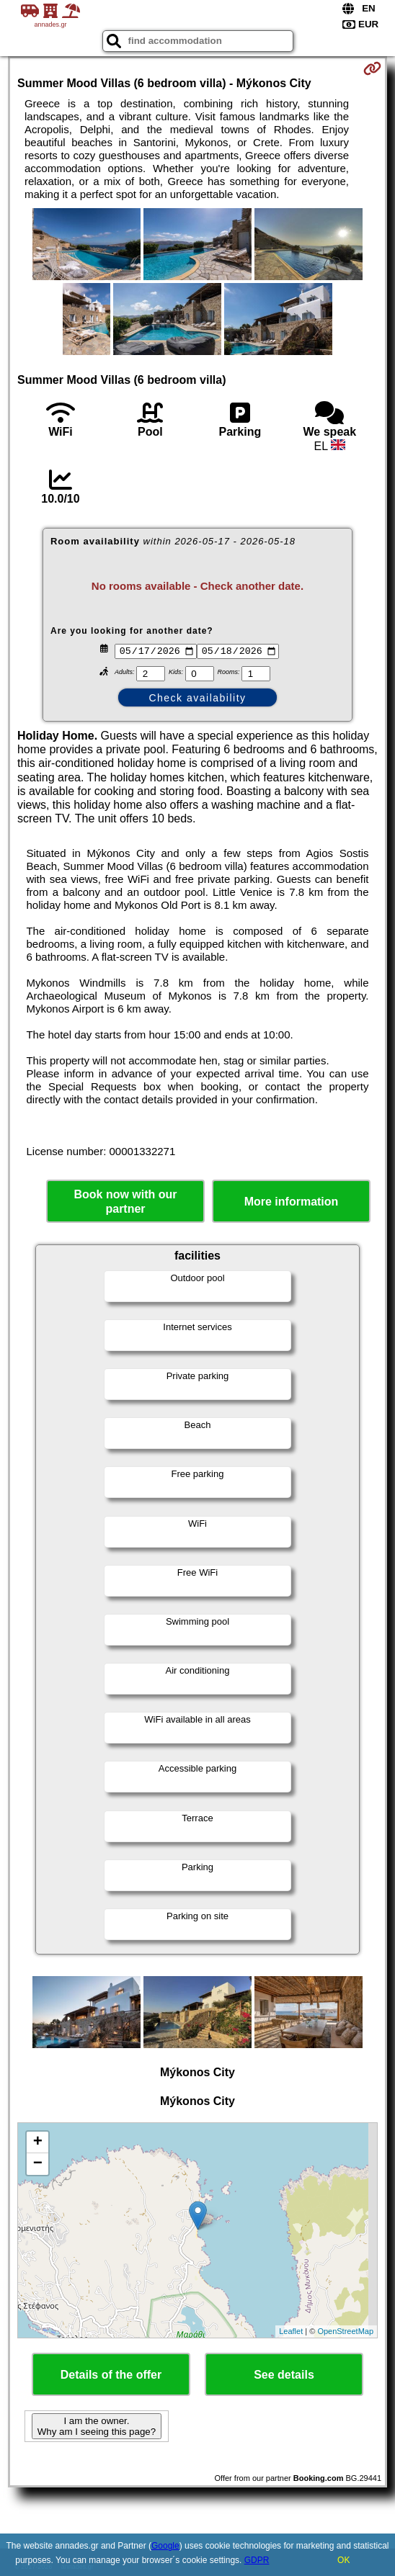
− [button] (38, 2165)
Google (165, 2546)
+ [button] (38, 2144)
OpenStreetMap (345, 2333)
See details (284, 2376)
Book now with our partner (125, 1203)
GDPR (257, 2560)
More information (291, 1204)
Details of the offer (111, 2376)
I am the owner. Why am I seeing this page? (96, 2427)
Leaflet (291, 2333)
